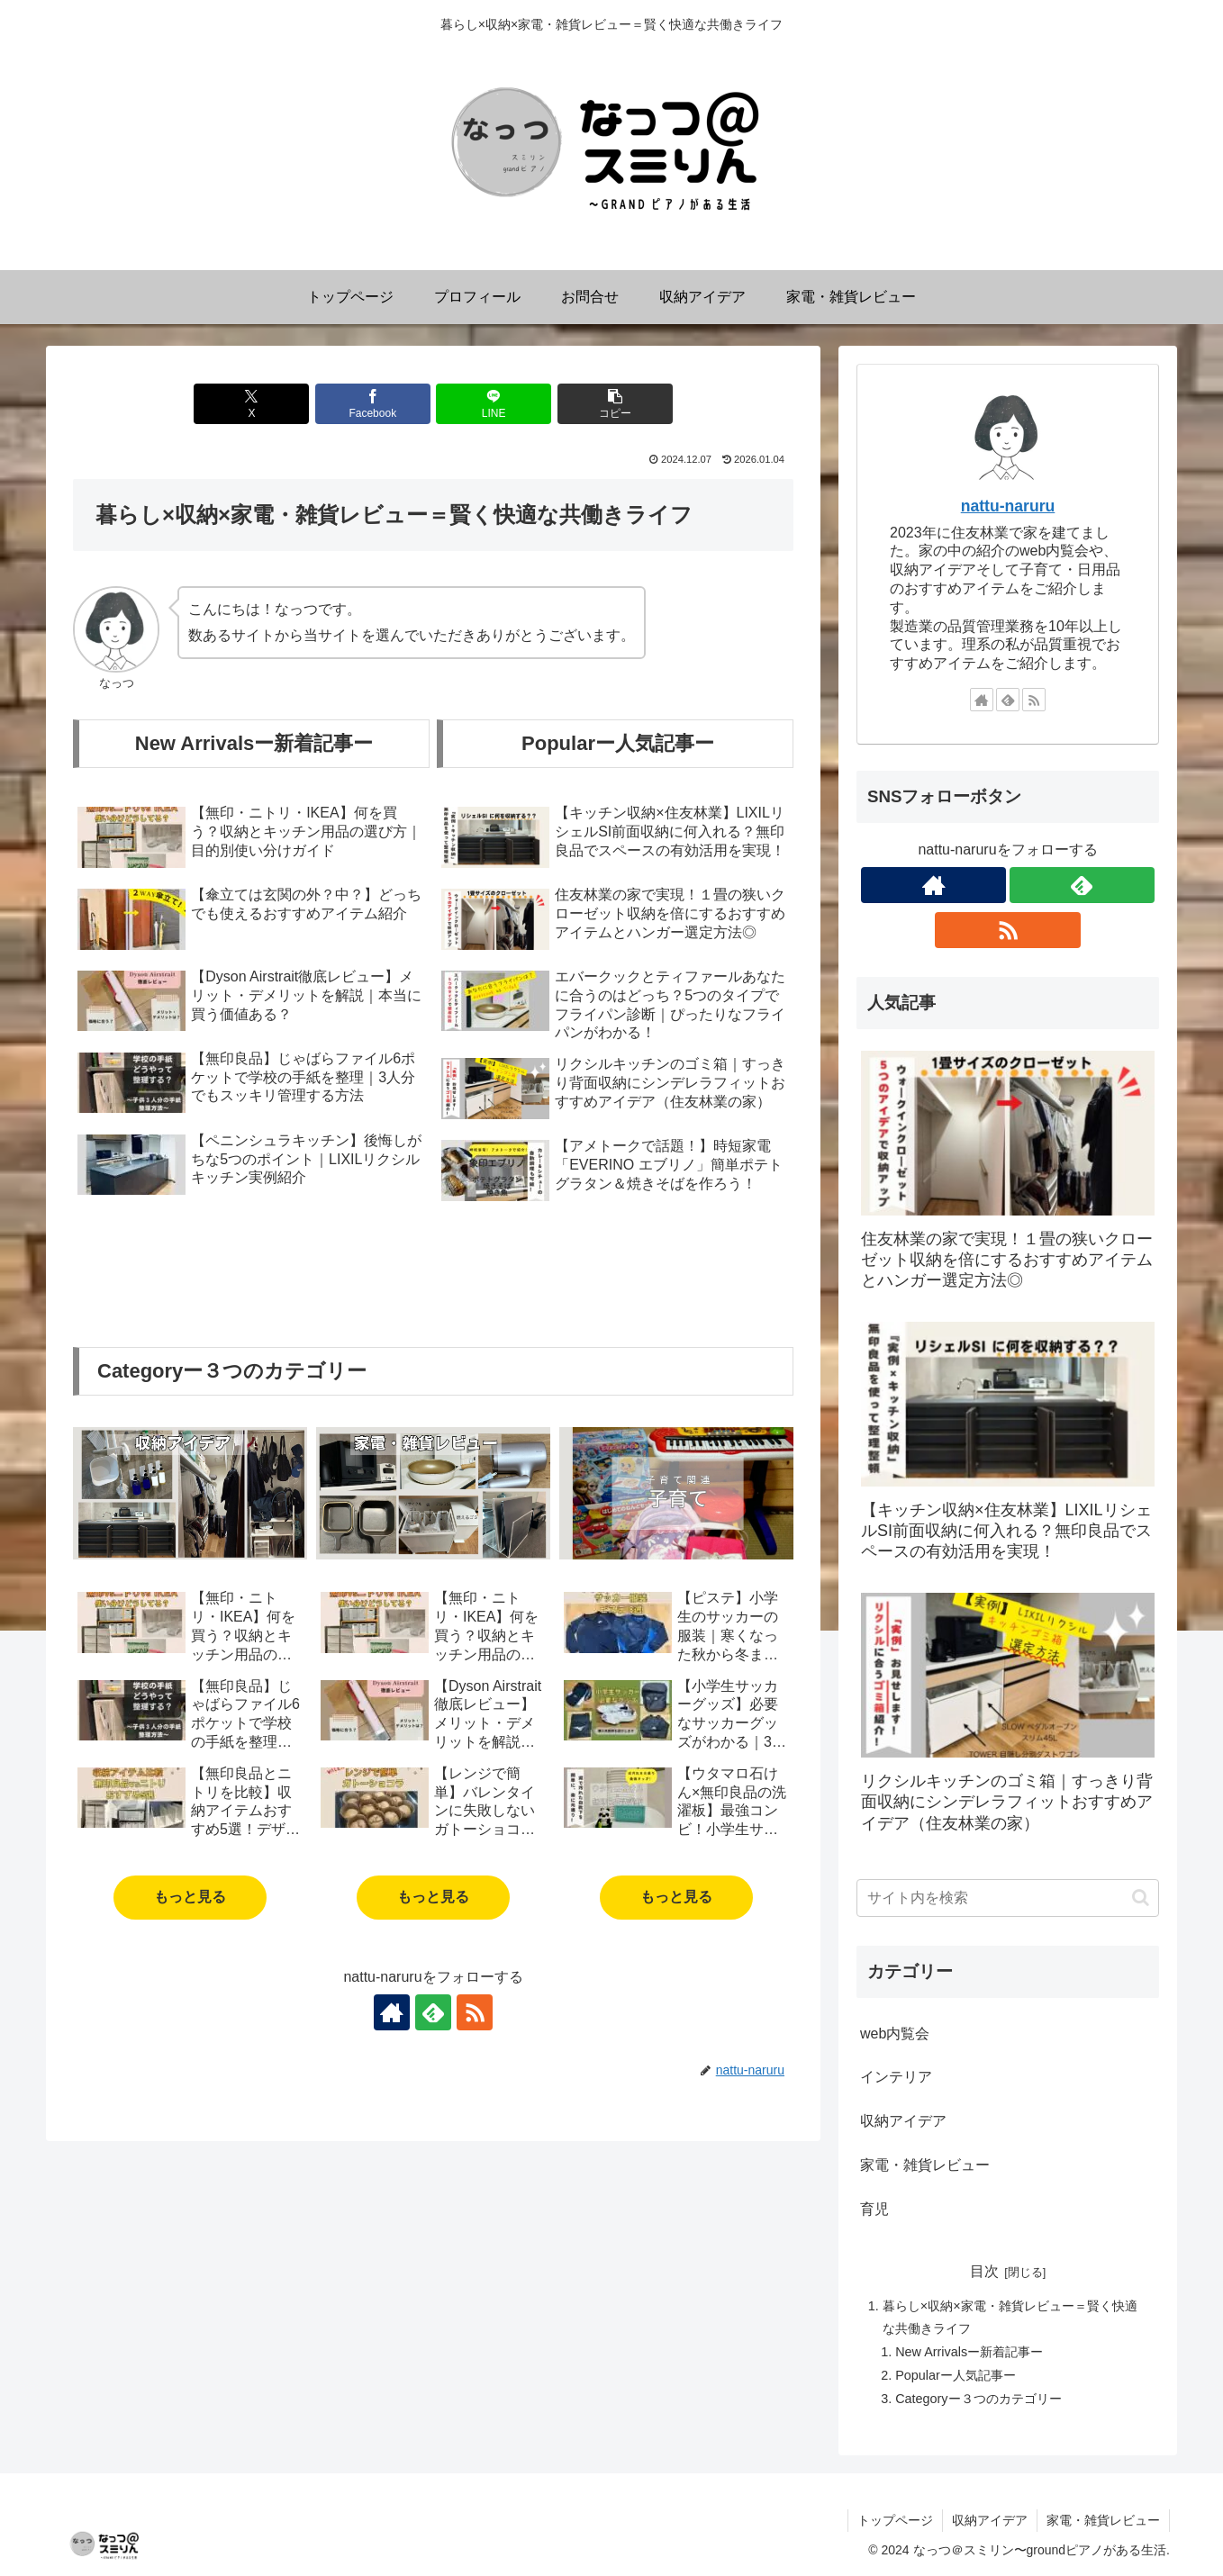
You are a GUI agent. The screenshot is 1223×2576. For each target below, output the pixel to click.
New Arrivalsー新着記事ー (969, 2352)
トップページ (895, 2520)
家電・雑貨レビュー (1103, 2520)
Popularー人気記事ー (955, 2375)
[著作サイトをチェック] (392, 2012)
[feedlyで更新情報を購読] (433, 2012)
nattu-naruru (1008, 506)
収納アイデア (990, 2520)
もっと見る (190, 1896)
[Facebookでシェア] (372, 404)
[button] (615, 404)
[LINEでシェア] (493, 404)
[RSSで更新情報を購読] (475, 2012)
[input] (1007, 1898)
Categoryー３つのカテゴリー (978, 2398)
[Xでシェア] (251, 404)
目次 (984, 2271)
